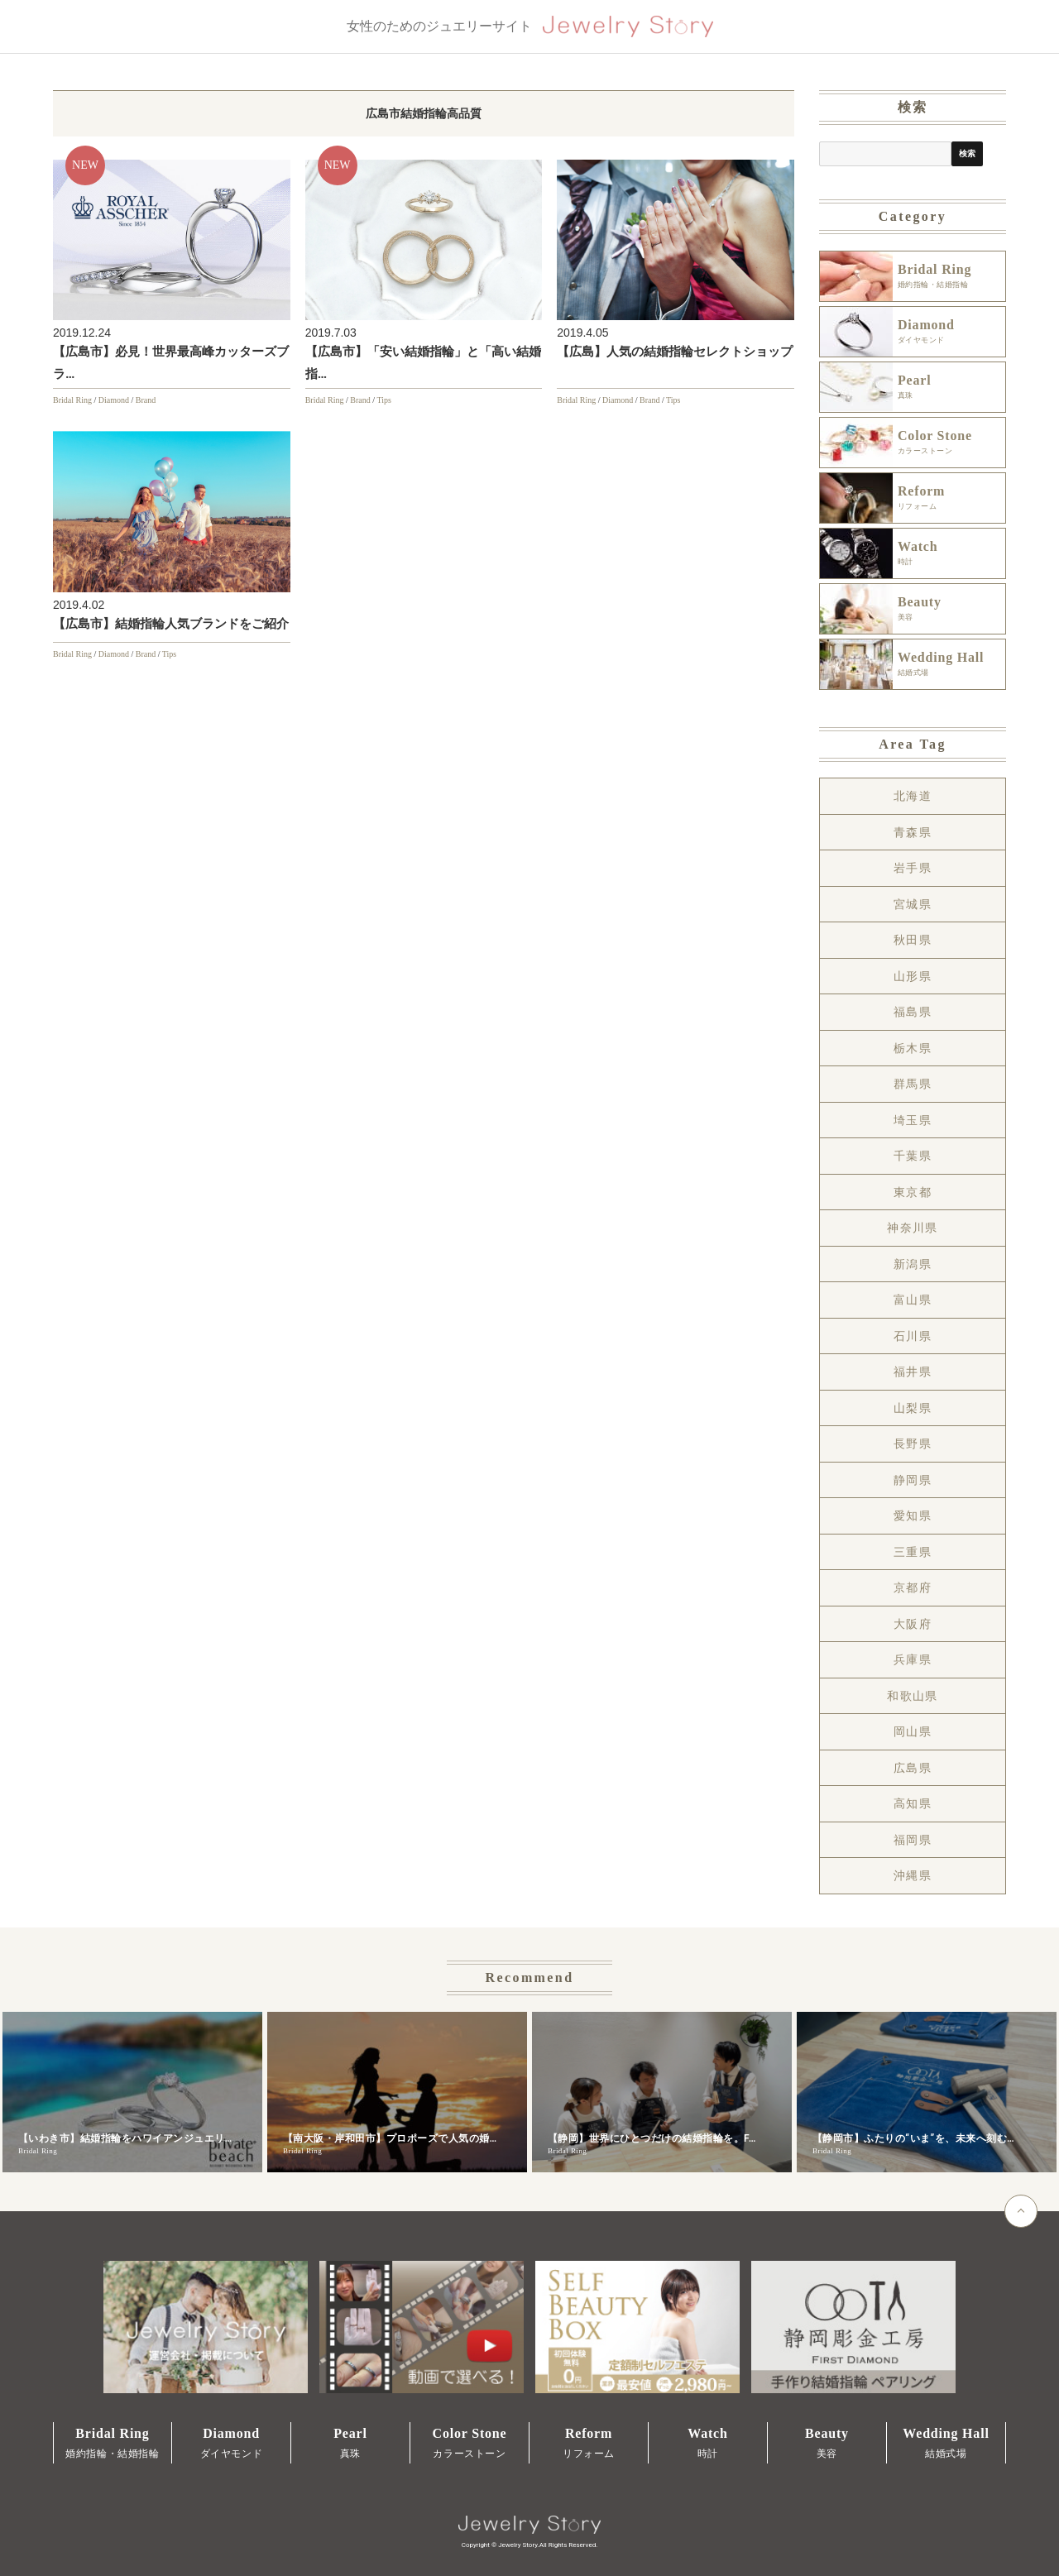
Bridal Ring (72, 400)
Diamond (113, 400)
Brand (146, 400)
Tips (383, 400)
